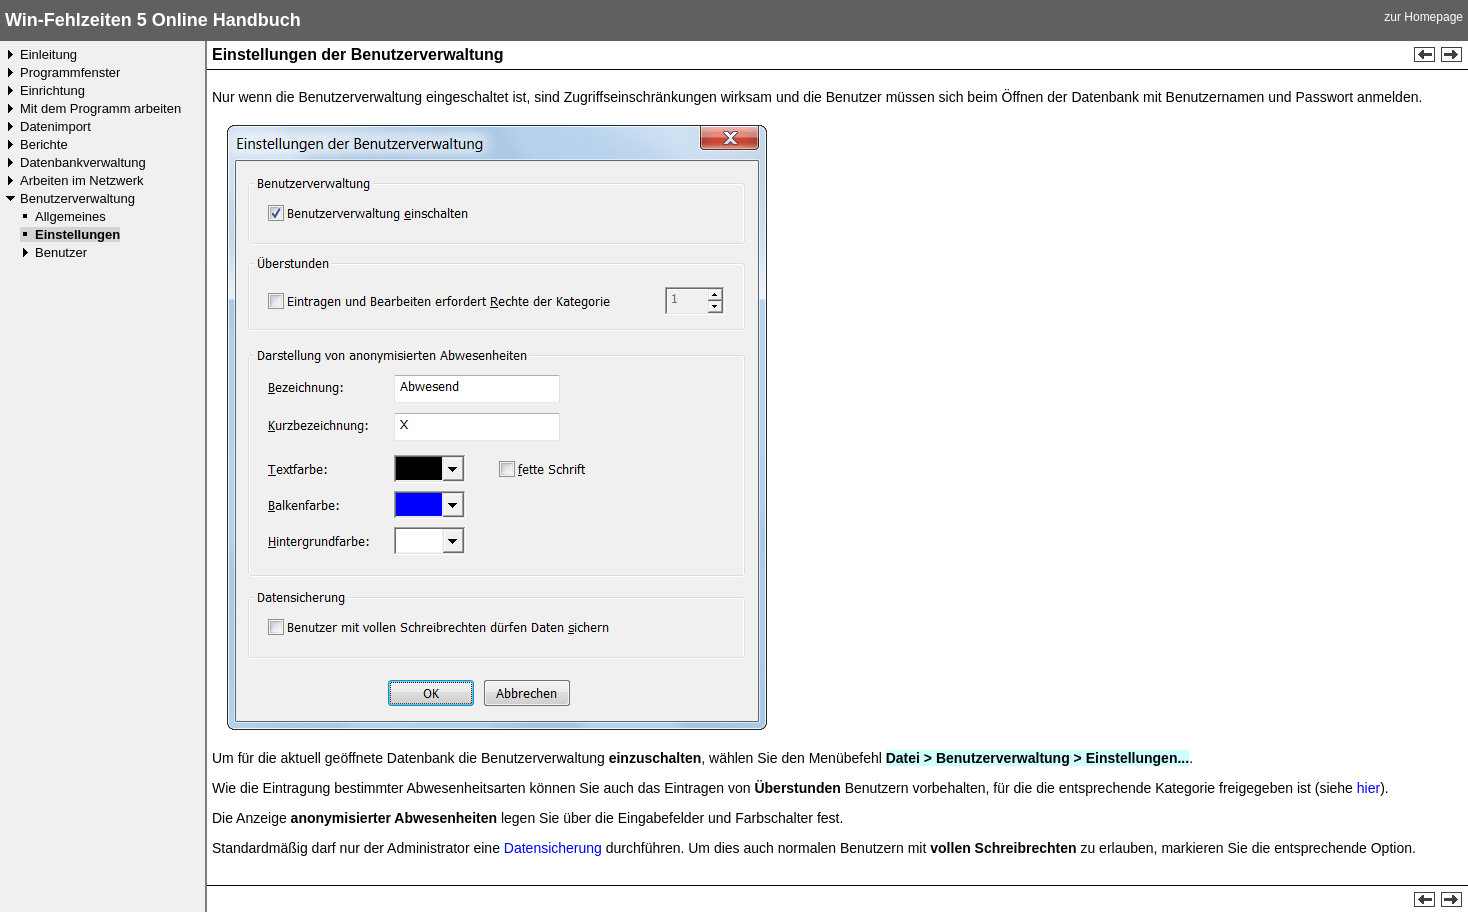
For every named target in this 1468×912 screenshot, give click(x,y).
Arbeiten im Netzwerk (82, 180)
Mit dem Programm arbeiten (100, 108)
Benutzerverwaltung (77, 198)
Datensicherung (553, 848)
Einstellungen (77, 234)
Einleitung (48, 54)
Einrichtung (52, 90)
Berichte (44, 144)
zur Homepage (1423, 17)
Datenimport (55, 126)
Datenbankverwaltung (83, 162)
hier (1368, 788)
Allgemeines (70, 216)
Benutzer (61, 252)
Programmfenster (70, 72)
